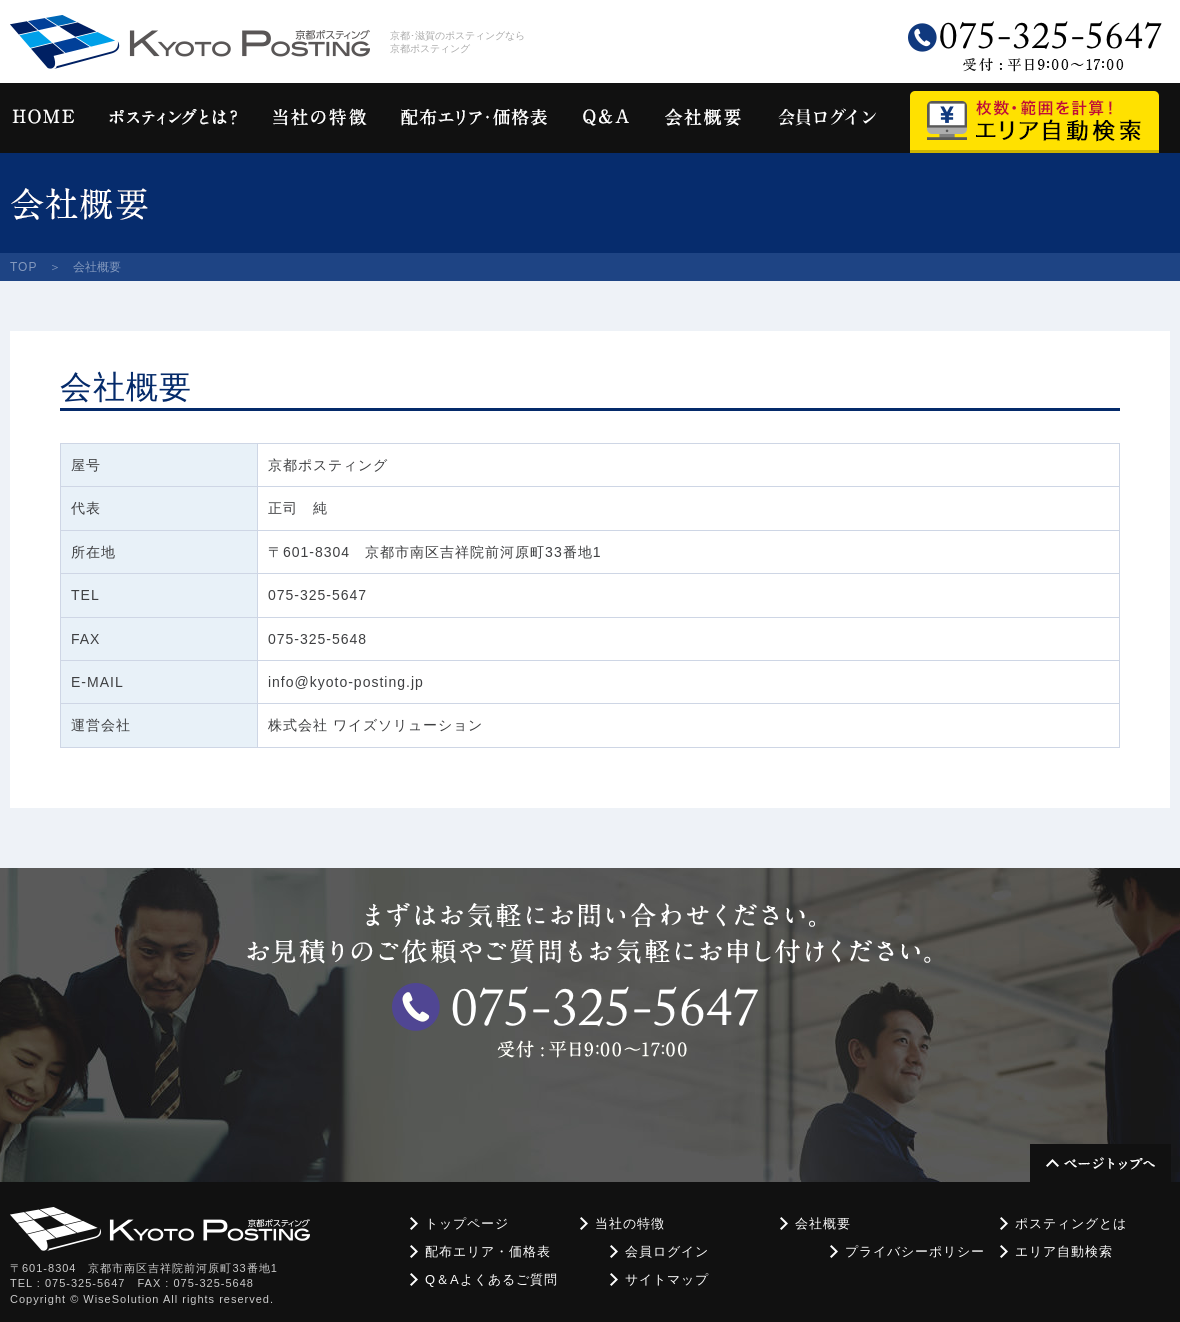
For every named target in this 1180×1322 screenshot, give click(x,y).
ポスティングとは (1071, 1223)
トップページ (467, 1223)
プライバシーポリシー (915, 1251)
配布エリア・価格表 (488, 1251)
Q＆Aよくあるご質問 (491, 1279)
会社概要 (823, 1223)
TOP (23, 267)
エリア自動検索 (1064, 1251)
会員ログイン (667, 1251)
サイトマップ (667, 1279)
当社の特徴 (630, 1223)
